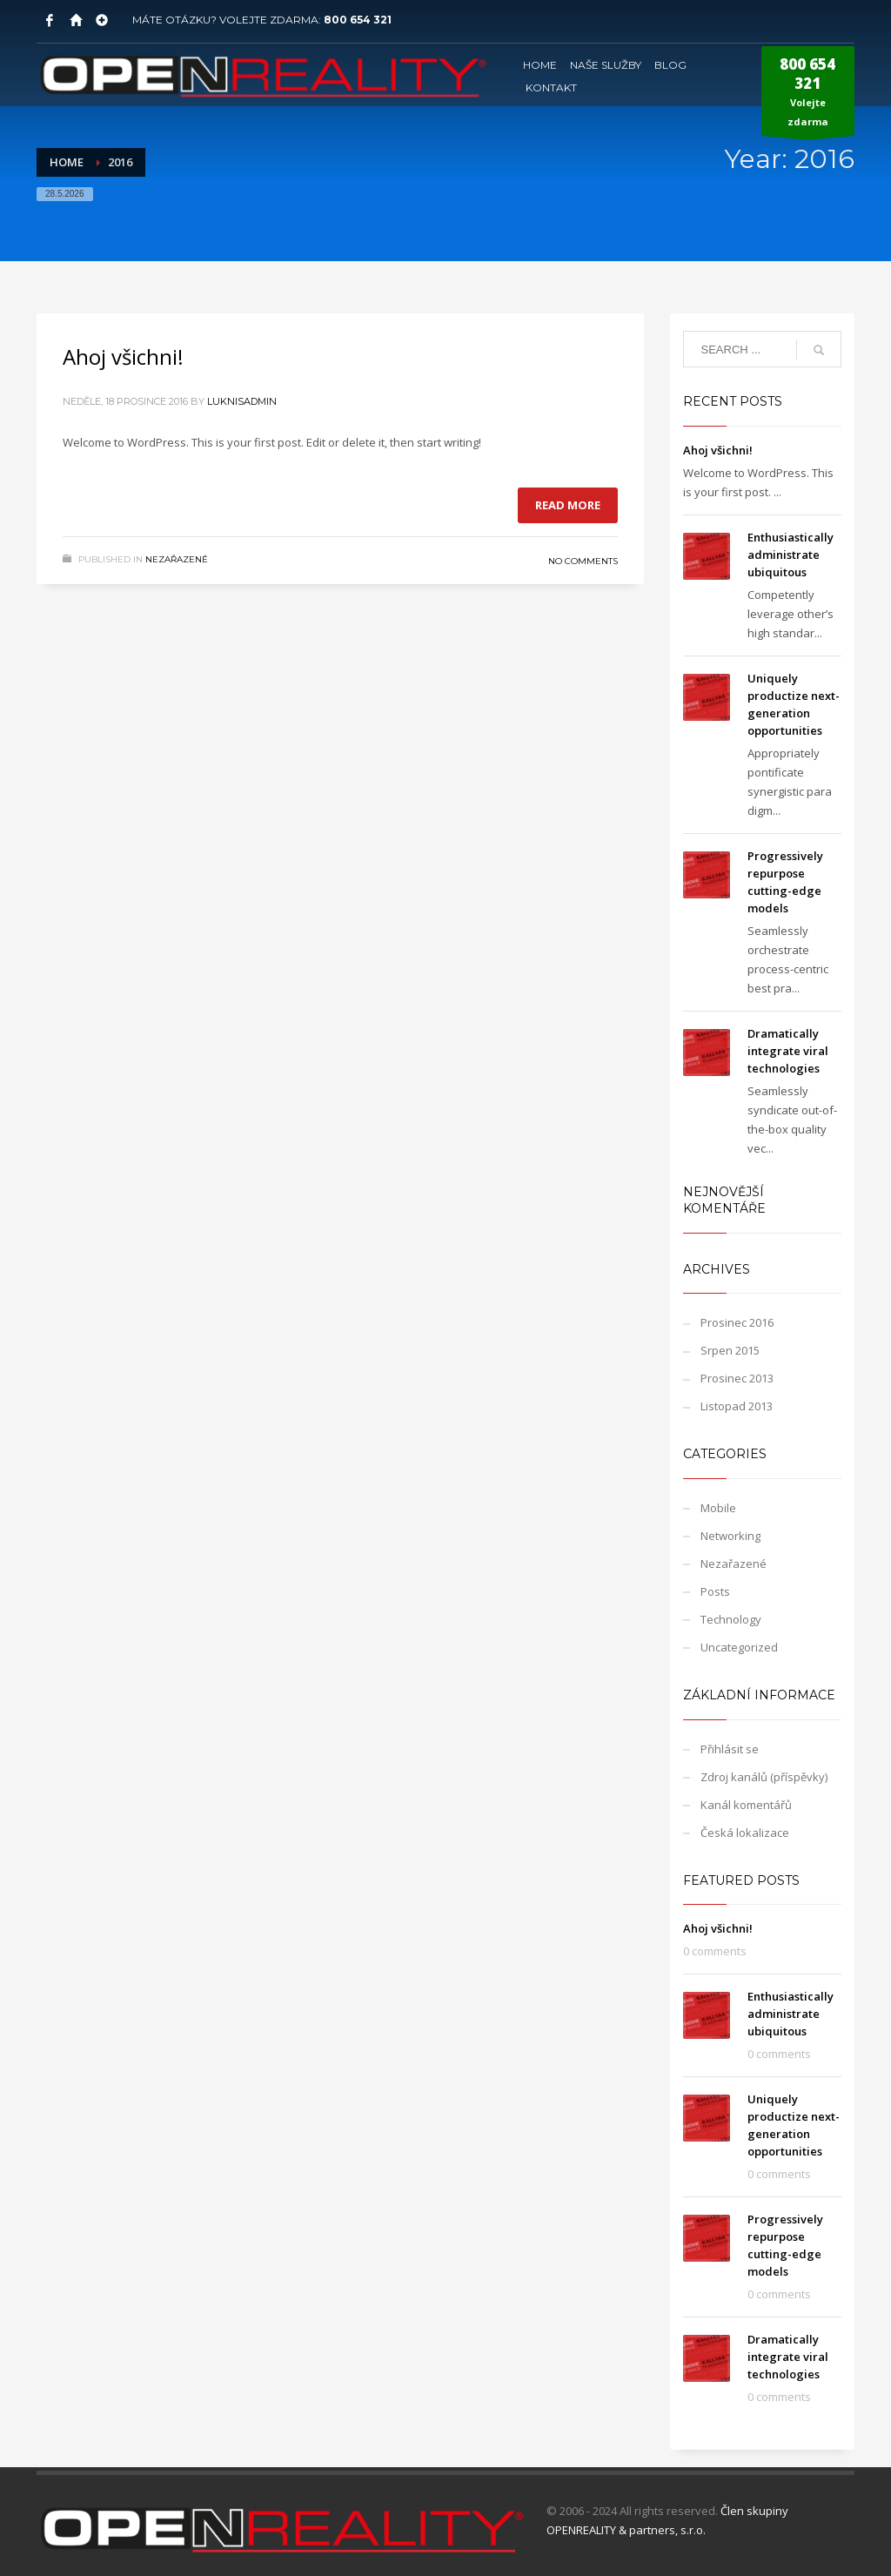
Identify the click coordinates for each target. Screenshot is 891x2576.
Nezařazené (176, 559)
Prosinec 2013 (737, 1378)
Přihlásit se (729, 1749)
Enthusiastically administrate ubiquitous (790, 554)
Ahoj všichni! (123, 356)
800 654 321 (358, 19)
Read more (567, 505)
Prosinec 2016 (737, 1322)
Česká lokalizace (744, 1832)
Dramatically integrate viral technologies (787, 1051)
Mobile (718, 1508)
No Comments (583, 561)
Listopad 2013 (736, 1406)
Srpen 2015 (730, 1350)
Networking (730, 1536)
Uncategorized (739, 1647)
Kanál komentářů (746, 1805)
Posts (715, 1591)
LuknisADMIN (242, 401)
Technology (730, 1619)
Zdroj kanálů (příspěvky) (763, 1777)
